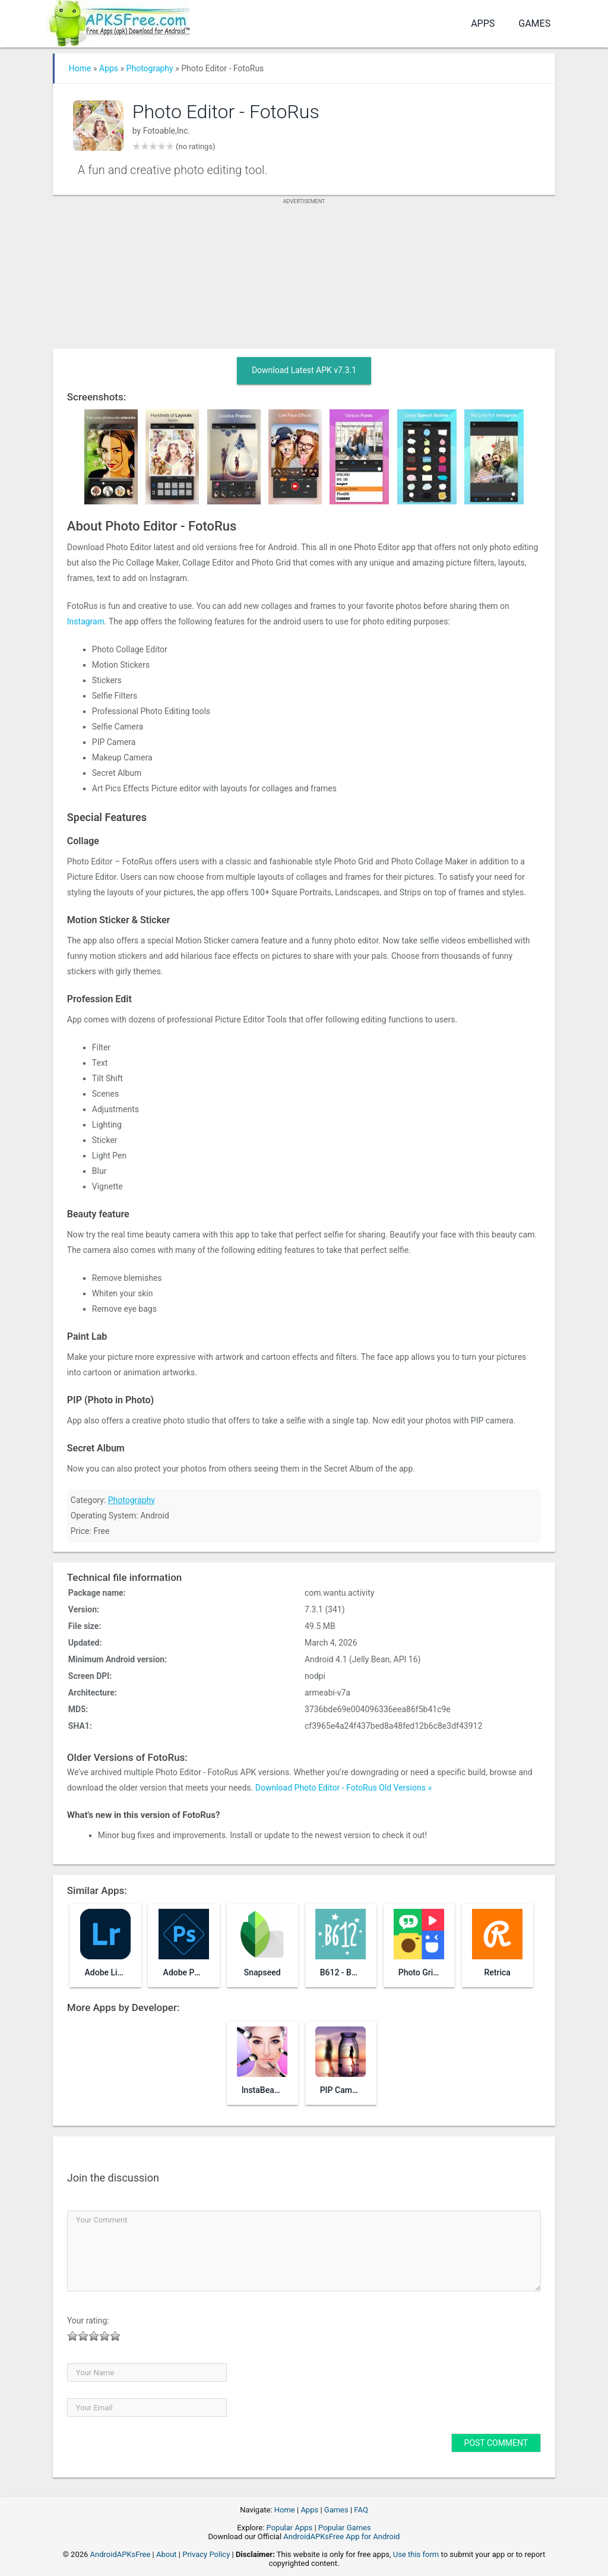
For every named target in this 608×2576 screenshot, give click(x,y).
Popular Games (344, 2527)
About (166, 2554)
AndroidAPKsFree (120, 2554)
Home (80, 68)
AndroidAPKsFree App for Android (341, 2536)
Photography (149, 68)
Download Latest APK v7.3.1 (304, 370)
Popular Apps (290, 2527)
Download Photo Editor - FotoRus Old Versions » (343, 1787)
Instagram (85, 621)
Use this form (416, 2554)
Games (534, 23)
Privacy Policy (206, 2554)
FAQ (361, 2509)
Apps (483, 23)
